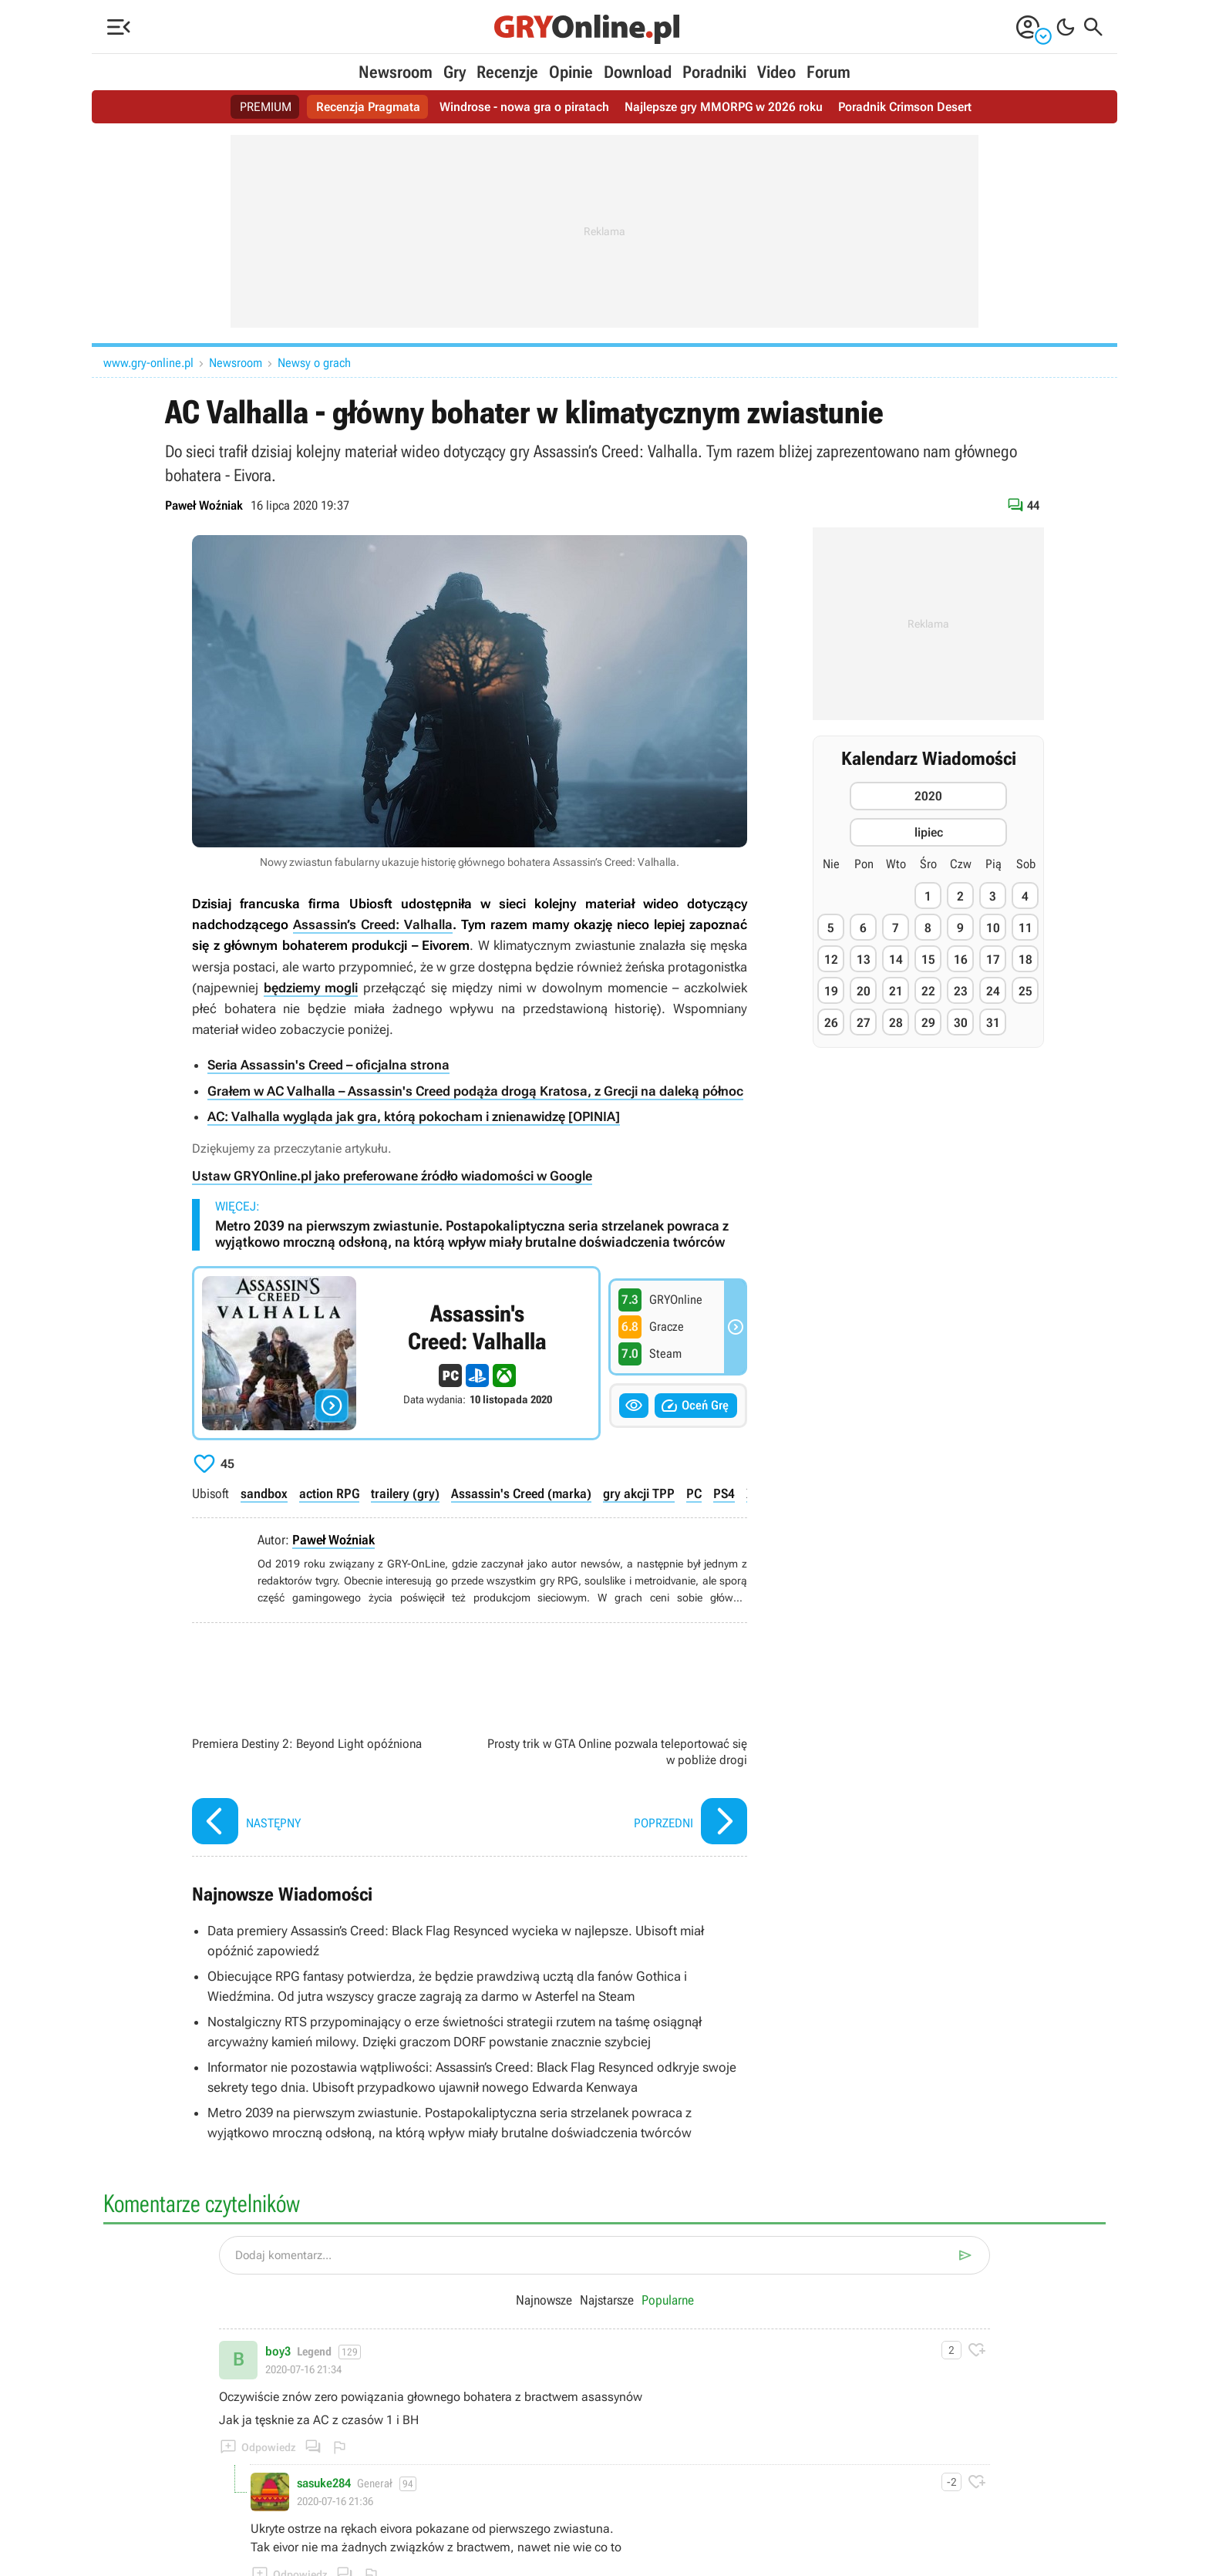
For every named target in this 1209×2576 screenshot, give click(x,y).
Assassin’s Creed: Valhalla (373, 924)
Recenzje (507, 72)
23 (961, 991)
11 (1025, 928)
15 (928, 959)
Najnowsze (544, 2300)
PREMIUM (265, 106)
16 (961, 959)
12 (831, 959)
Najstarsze (607, 2300)
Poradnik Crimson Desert (905, 106)
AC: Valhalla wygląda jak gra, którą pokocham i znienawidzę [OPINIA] (413, 1116)
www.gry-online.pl (148, 362)
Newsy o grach (314, 362)
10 (993, 928)
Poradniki (714, 72)
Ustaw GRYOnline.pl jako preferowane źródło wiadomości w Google (392, 1176)
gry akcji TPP (639, 1493)
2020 (928, 796)
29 (928, 1022)
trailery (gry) (405, 1493)
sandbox (264, 1493)
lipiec (928, 832)
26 (831, 1022)
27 (864, 1022)
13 (864, 959)
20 (864, 991)
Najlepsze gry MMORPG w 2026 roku (724, 106)
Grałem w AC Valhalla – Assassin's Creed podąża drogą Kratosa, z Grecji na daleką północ (475, 1091)
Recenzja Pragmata (368, 106)
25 (1025, 991)
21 (896, 991)
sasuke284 (324, 2483)
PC (694, 1493)
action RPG (329, 1493)
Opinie (571, 72)
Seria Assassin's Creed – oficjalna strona (328, 1064)
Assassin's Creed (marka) (521, 1493)
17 (993, 959)
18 (1025, 959)
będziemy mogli (311, 987)
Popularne (668, 2300)
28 (896, 1022)
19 (831, 991)
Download (638, 72)
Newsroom (396, 72)
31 (993, 1022)
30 (961, 1022)
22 (928, 991)
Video (776, 72)
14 (896, 959)
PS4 (724, 1493)
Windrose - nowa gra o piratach (524, 106)
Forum (828, 72)
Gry (454, 72)
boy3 (278, 2351)
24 (993, 991)
